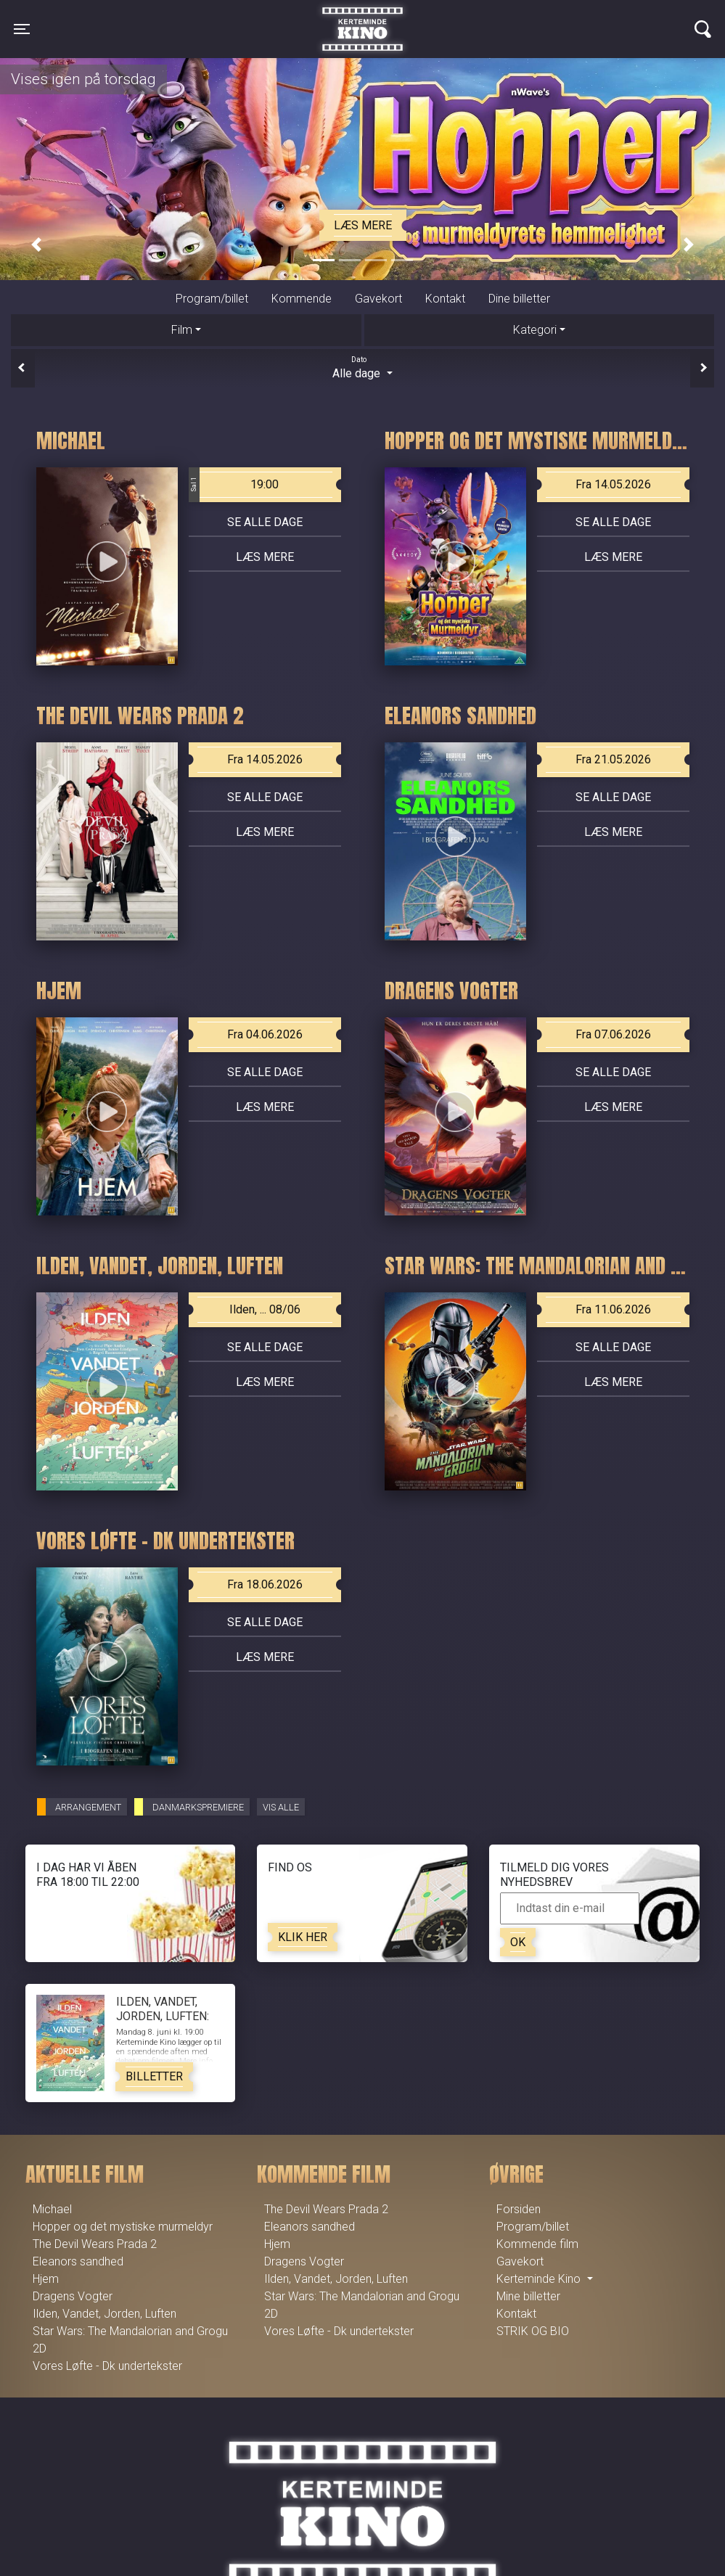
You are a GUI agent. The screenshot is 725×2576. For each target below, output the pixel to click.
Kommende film (537, 2244)
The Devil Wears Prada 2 (95, 2244)
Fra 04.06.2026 (265, 1034)
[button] (36, 245)
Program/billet (212, 298)
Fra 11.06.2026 (613, 1309)
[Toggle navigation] (21, 29)
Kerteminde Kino (362, 18)
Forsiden (518, 2209)
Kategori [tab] (535, 330)
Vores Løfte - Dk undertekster (107, 2366)
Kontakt (445, 298)
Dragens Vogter (72, 2296)
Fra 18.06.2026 (265, 1584)
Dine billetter (519, 298)
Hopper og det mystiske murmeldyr (123, 2227)
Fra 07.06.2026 (613, 1034)
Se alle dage (265, 522)
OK (517, 1942)
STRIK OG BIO (532, 2331)
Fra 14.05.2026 (613, 484)
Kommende (301, 298)
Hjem (46, 2279)
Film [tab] (181, 330)
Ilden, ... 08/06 (264, 1309)
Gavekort (378, 298)
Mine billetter (528, 2296)
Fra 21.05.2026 (613, 759)
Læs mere (363, 225)
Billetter (154, 2076)
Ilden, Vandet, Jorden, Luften (104, 2314)
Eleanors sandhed (78, 2261)
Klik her (302, 1937)
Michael (52, 2209)
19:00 (234, 484)
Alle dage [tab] (362, 367)
